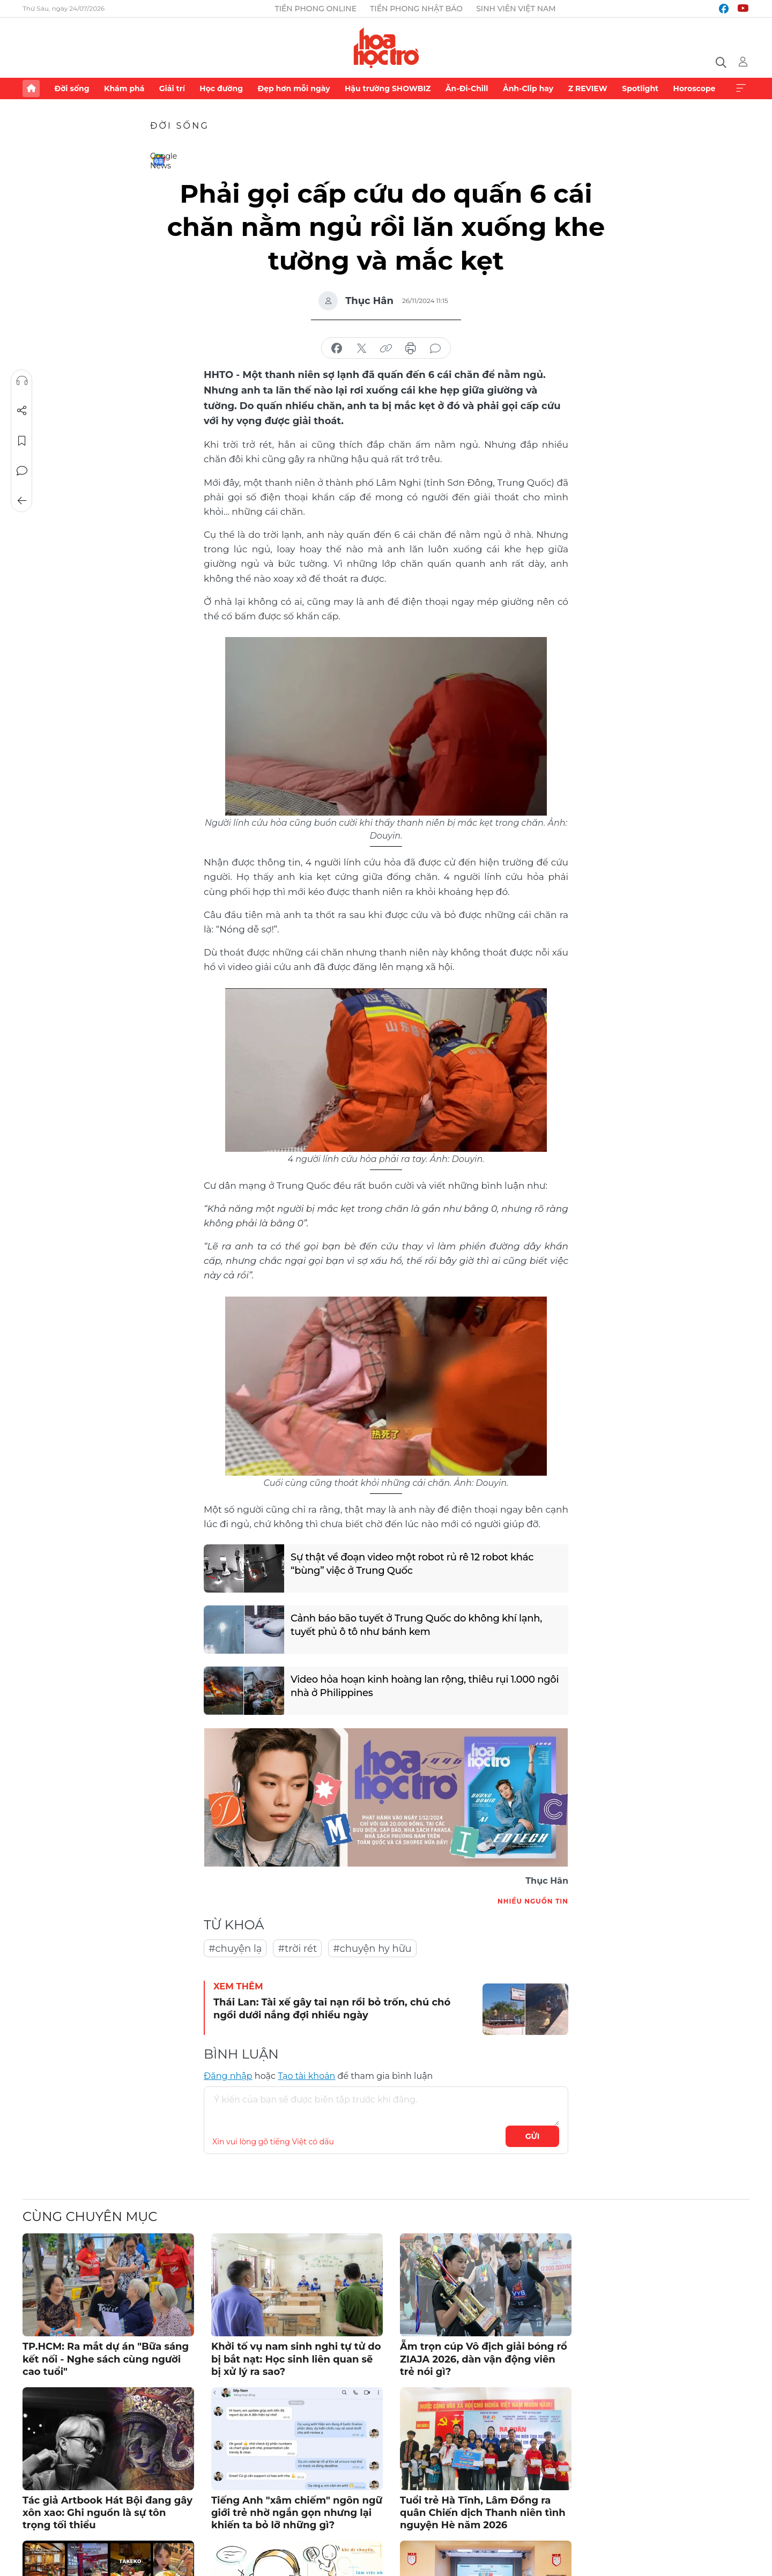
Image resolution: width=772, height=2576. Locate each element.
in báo (410, 348)
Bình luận (22, 470)
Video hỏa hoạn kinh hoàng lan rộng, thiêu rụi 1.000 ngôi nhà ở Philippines (425, 1686)
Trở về (22, 500)
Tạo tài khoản (306, 2076)
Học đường (221, 88)
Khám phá (124, 88)
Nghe (22, 380)
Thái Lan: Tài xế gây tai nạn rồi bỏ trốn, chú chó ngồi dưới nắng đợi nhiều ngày (331, 2008)
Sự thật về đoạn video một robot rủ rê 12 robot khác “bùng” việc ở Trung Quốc (412, 1563)
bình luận (435, 348)
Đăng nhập (228, 2076)
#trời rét (297, 1949)
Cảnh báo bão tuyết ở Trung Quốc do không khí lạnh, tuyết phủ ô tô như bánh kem (416, 1625)
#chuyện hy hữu (372, 1949)
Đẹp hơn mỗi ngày (293, 88)
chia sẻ (336, 348)
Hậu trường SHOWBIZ (387, 88)
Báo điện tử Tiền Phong (386, 47)
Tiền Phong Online (315, 8)
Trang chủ (31, 88)
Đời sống (71, 88)
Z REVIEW (587, 88)
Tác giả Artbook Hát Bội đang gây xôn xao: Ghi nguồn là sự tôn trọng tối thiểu (107, 2512)
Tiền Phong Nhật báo (416, 8)
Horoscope (694, 88)
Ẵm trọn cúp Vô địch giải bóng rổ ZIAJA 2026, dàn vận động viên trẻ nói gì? (483, 2359)
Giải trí (172, 88)
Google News (158, 159)
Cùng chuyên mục (90, 2216)
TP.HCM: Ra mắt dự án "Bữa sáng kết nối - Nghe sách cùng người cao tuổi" (106, 2359)
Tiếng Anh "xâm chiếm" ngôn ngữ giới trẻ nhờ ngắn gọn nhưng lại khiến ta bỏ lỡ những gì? (296, 2512)
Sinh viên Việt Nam (516, 8)
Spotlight (640, 88)
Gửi (532, 2136)
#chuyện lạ (235, 1949)
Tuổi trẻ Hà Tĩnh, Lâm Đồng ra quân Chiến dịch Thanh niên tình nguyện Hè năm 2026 (483, 2512)
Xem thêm (740, 88)
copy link (386, 348)
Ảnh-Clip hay (528, 88)
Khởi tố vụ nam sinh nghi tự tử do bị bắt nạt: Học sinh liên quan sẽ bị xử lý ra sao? (296, 2359)
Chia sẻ (22, 410)
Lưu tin (22, 440)
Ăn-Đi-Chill (467, 88)
